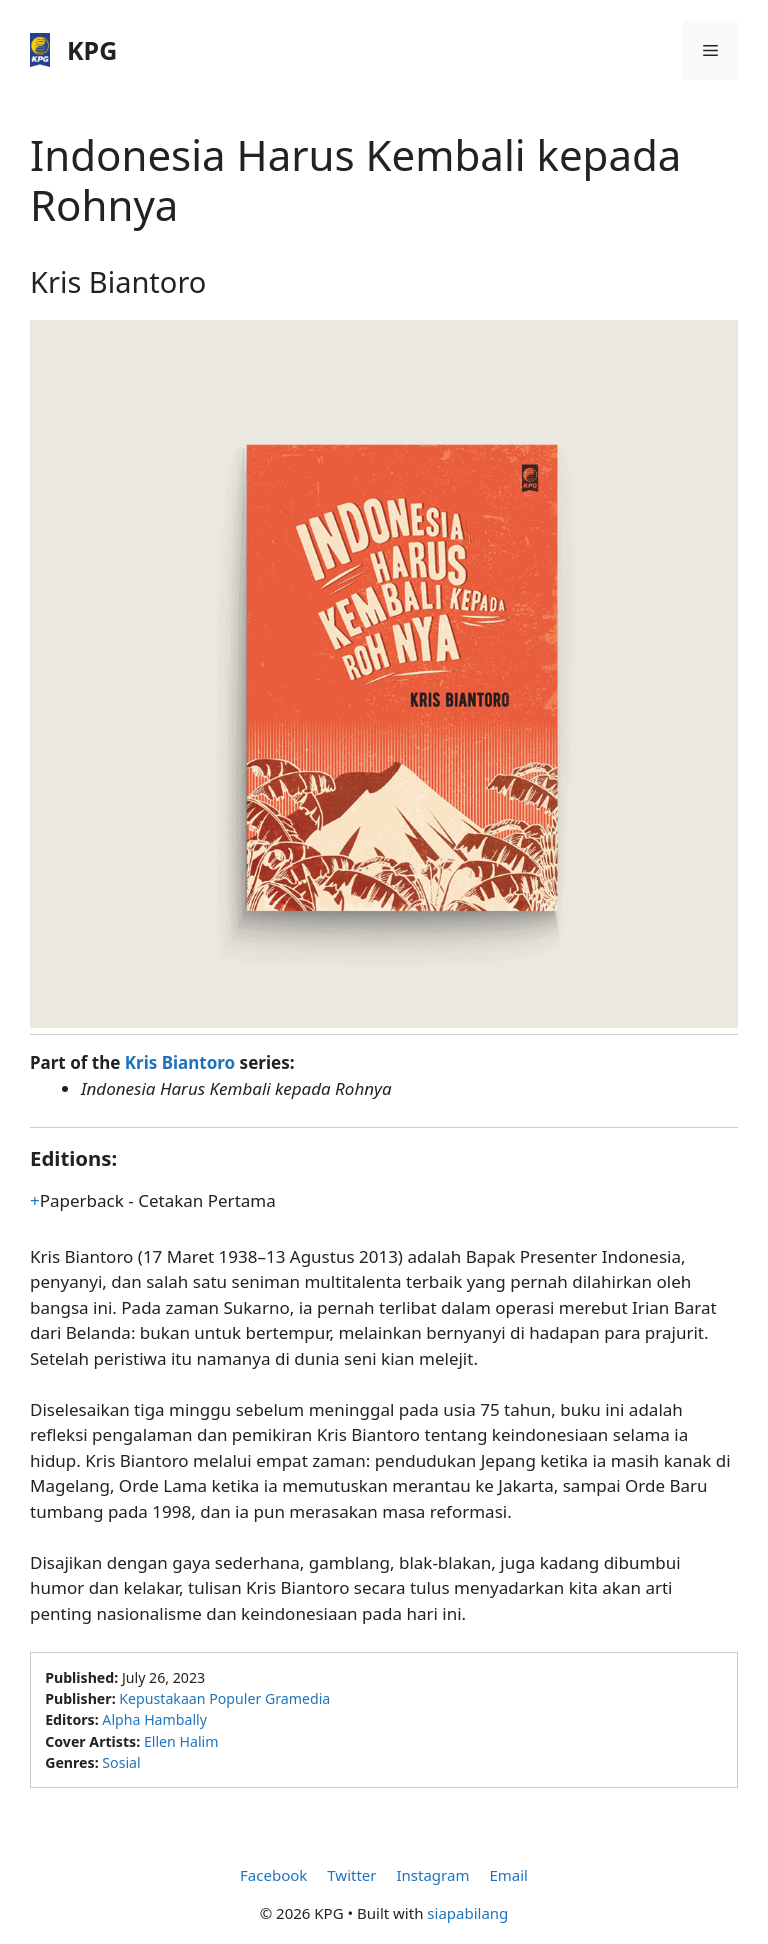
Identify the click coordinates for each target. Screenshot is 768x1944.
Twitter (351, 1875)
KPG (92, 50)
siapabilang (467, 1913)
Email (508, 1875)
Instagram (432, 1875)
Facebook (273, 1875)
